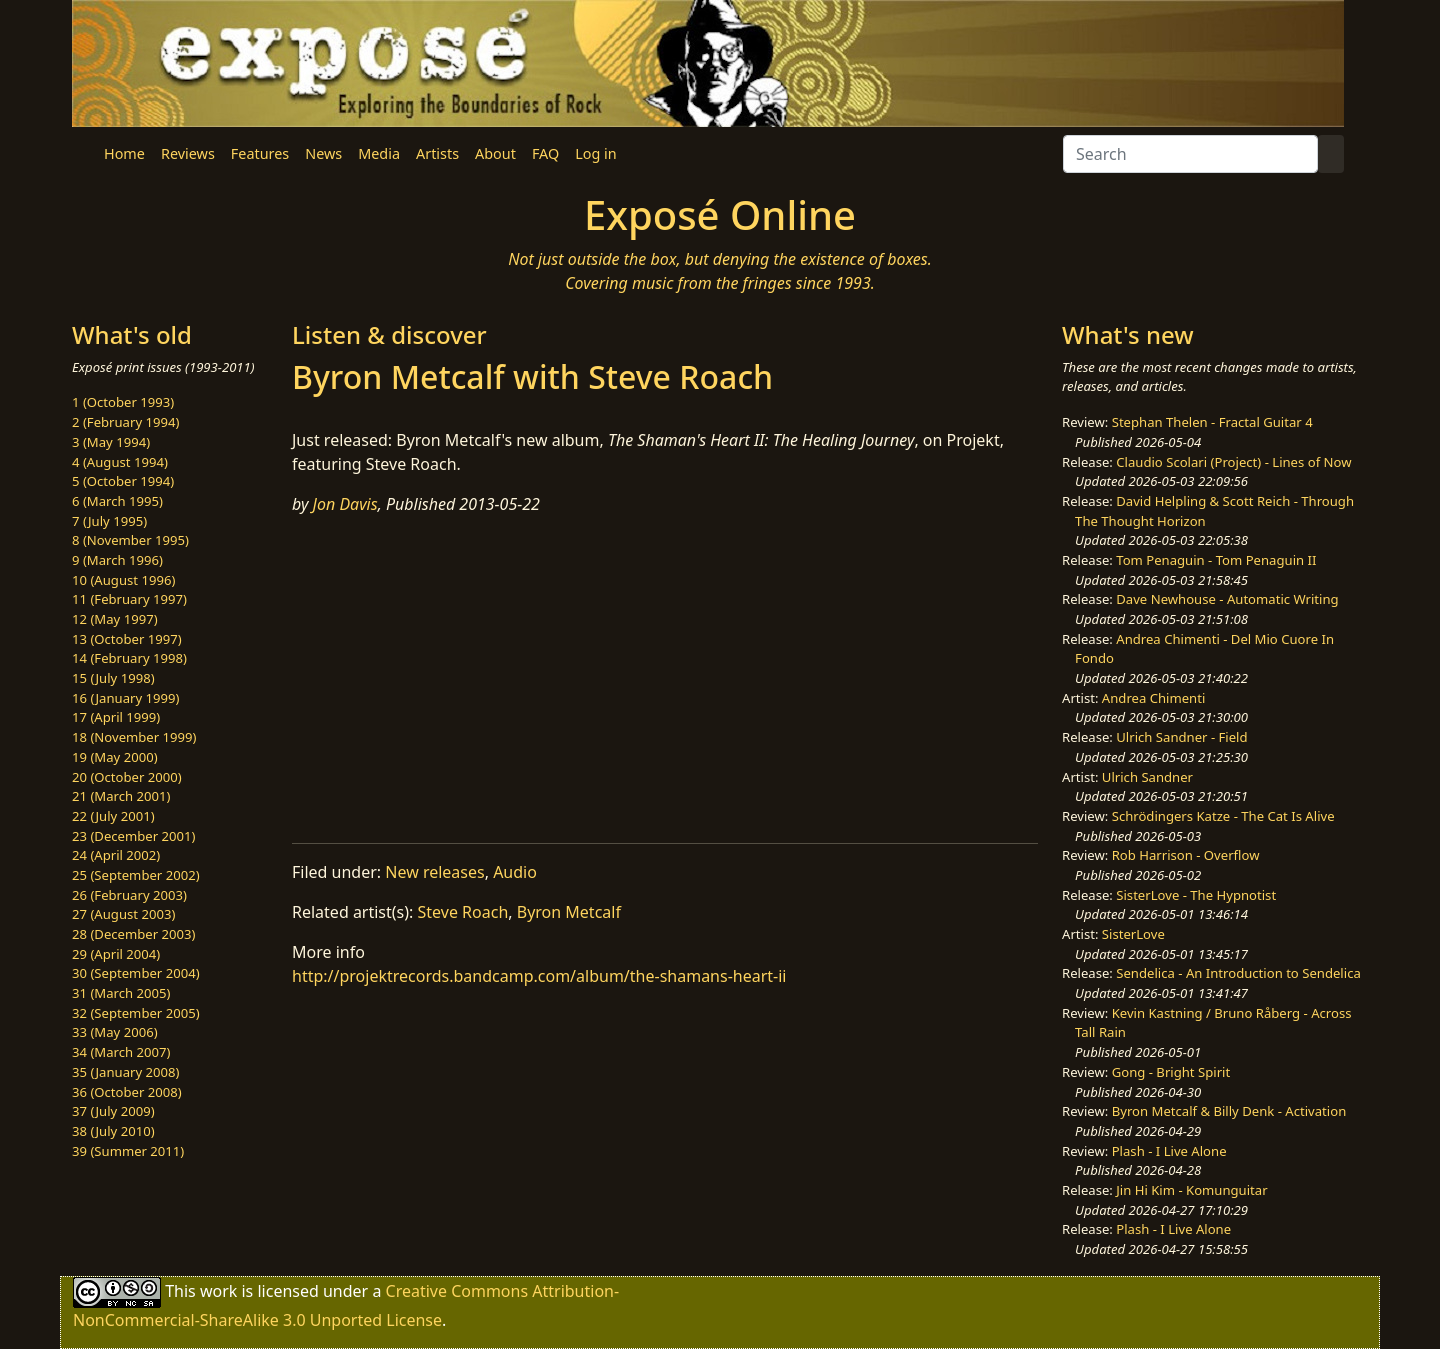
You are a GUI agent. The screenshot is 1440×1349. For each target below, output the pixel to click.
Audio (515, 872)
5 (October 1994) (123, 481)
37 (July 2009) (113, 1111)
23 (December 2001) (133, 836)
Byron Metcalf (569, 912)
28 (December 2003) (133, 934)
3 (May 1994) (111, 442)
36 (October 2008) (127, 1092)
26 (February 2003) (129, 895)
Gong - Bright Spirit (1171, 1072)
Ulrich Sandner (1147, 777)
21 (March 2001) (121, 796)
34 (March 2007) (121, 1052)
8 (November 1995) (130, 540)
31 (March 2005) (121, 993)
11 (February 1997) (129, 599)
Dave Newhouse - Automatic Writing (1227, 599)
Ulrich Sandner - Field (1181, 737)
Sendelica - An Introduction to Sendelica (1238, 973)
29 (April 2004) (116, 954)
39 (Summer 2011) (128, 1151)
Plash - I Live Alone (1169, 1151)
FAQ (545, 153)
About (495, 153)
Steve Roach (463, 912)
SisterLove (1133, 934)
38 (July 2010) (113, 1131)
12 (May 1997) (115, 619)
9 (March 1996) (117, 560)
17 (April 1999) (116, 717)
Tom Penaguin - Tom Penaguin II (1216, 560)
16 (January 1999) (125, 698)
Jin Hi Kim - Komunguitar (1191, 1190)
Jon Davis (345, 504)
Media (379, 153)
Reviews (188, 153)
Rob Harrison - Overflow (1186, 855)
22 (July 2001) (113, 816)
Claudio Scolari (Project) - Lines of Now (1233, 462)
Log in (595, 153)
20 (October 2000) (127, 777)
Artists (437, 153)
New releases (434, 872)
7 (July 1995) (109, 521)
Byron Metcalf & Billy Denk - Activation (1229, 1111)
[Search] (1190, 154)
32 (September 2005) (136, 1013)
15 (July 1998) (113, 678)
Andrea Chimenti (1154, 698)
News (323, 153)
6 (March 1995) (117, 501)
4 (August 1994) (120, 462)
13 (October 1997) (127, 639)
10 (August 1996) (123, 580)
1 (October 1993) (123, 402)
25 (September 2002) (136, 875)
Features (260, 153)
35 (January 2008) (125, 1072)
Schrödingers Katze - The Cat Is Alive (1223, 816)
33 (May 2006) (115, 1032)
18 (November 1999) (134, 737)
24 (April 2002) (116, 855)
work (218, 1291)
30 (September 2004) (136, 973)
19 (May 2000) (115, 757)
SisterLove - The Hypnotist (1196, 895)
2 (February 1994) (125, 422)
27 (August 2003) (123, 914)
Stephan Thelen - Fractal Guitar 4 (1212, 422)
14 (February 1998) (129, 658)
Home (124, 153)
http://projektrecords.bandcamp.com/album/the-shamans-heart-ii (539, 976)
